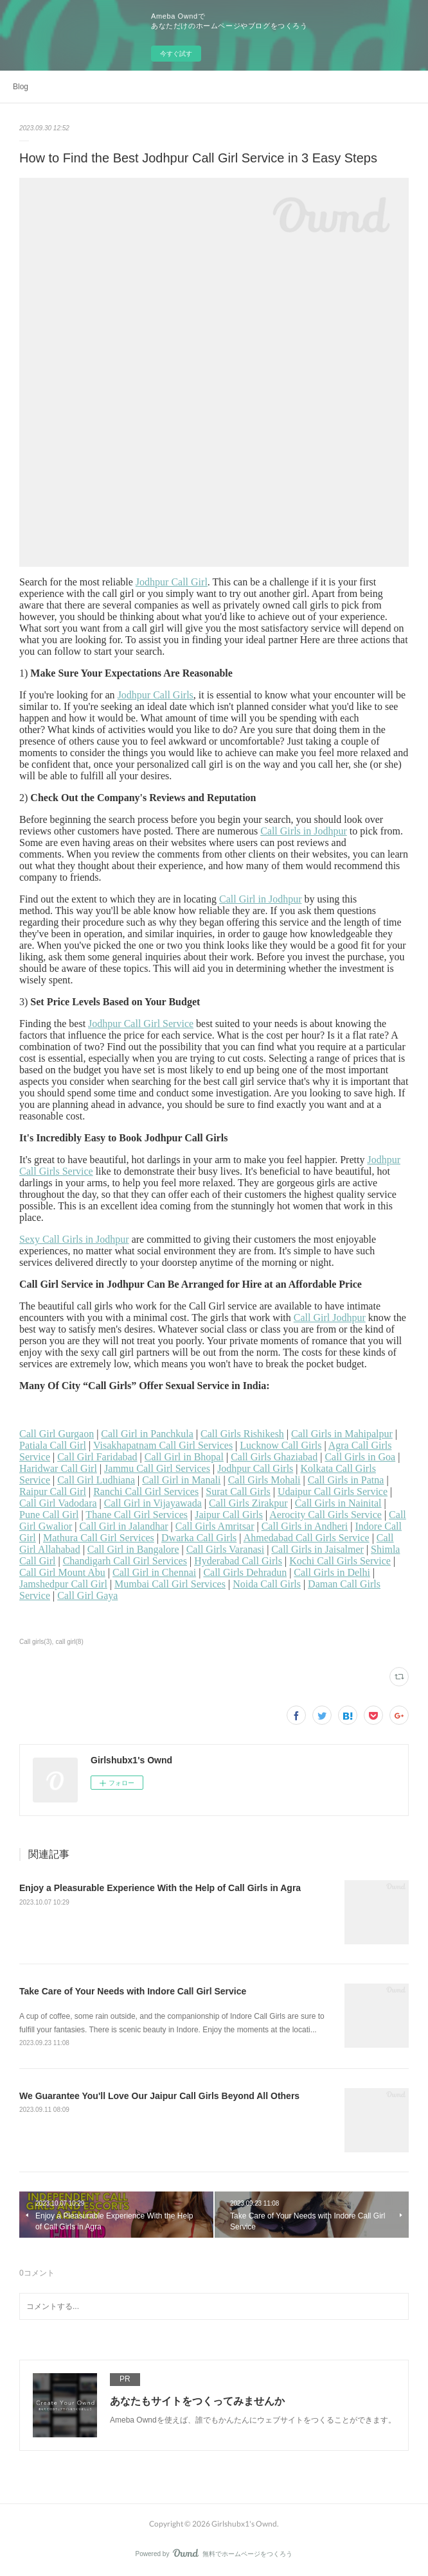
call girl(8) (69, 1641)
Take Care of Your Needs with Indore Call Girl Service (132, 1991)
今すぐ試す (176, 53)
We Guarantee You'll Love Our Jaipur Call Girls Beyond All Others (159, 2096)
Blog (20, 86)
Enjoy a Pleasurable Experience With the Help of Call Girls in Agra (160, 1888)
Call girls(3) (35, 1641)
